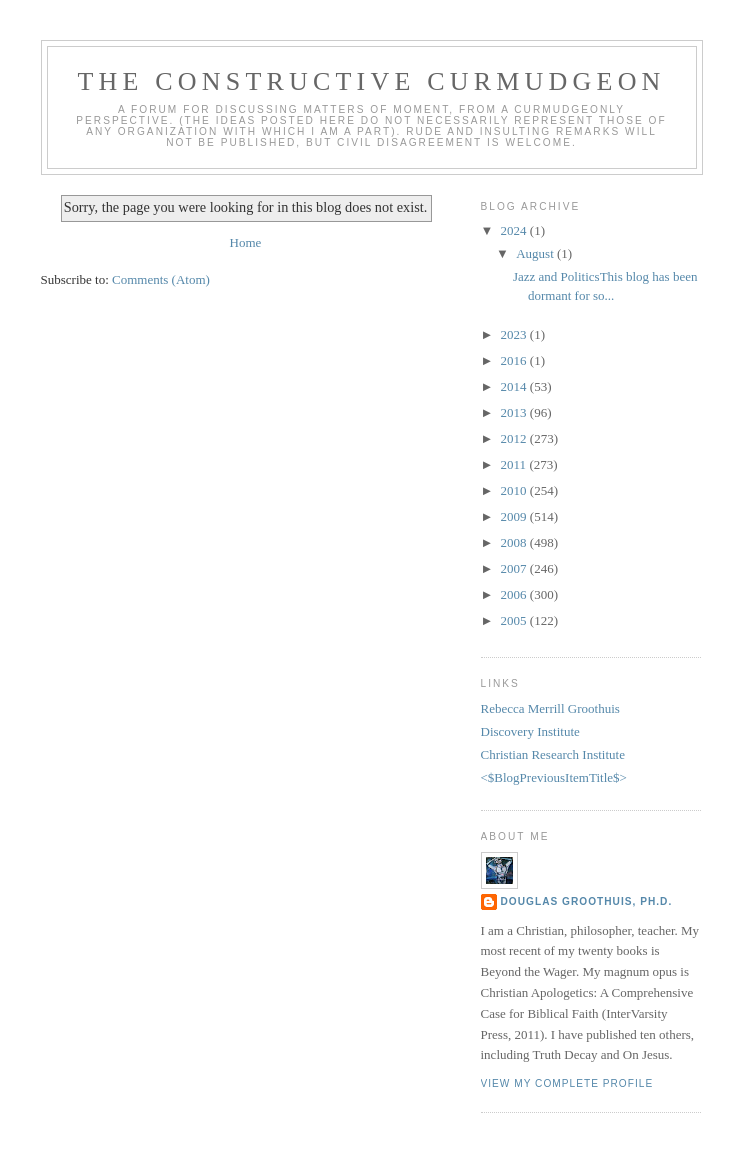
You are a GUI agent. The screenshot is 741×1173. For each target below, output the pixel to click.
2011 (515, 464)
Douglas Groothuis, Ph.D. (587, 901)
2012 (515, 438)
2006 (515, 594)
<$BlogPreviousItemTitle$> (554, 777)
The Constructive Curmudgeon (371, 81)
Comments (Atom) (161, 279)
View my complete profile (567, 1083)
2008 (515, 542)
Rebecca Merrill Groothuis (550, 708)
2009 (515, 516)
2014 (515, 386)
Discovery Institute (530, 731)
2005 (515, 620)
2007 (515, 568)
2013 (515, 412)
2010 (515, 490)
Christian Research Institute (553, 754)
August (536, 253)
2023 (515, 334)
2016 (515, 360)
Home (246, 242)
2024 (515, 230)
